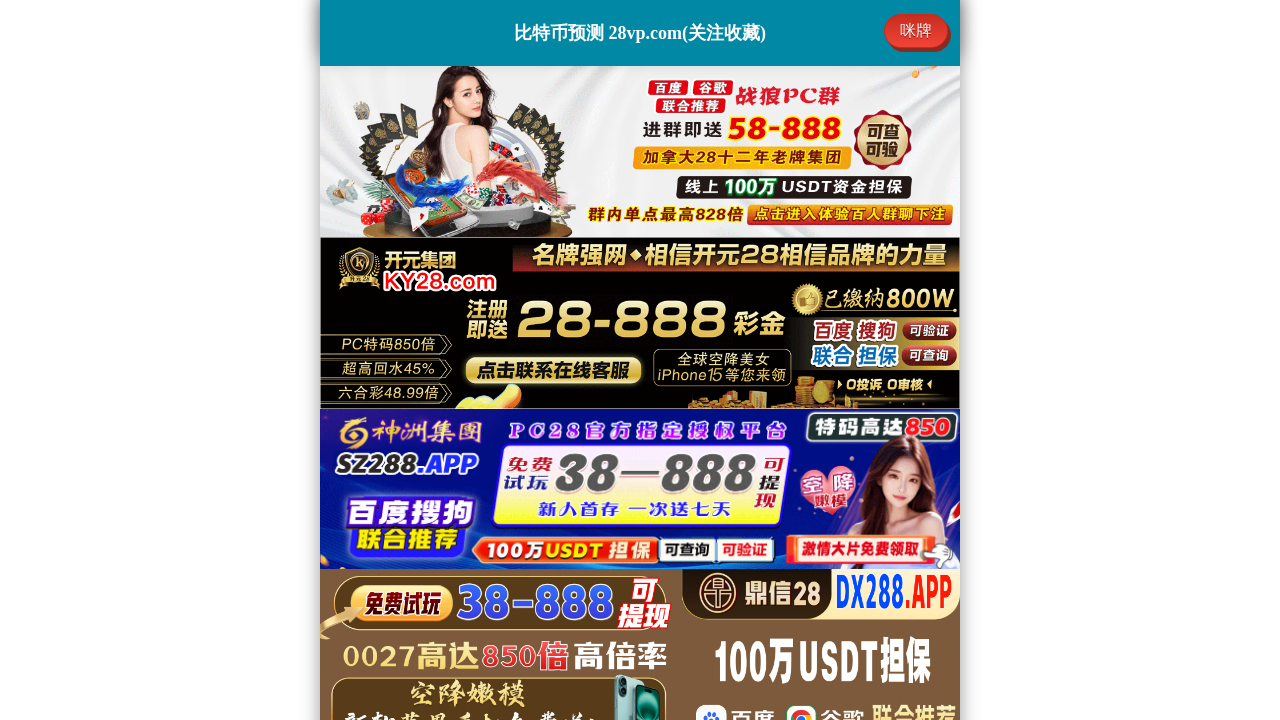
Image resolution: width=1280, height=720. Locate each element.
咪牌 (916, 30)
